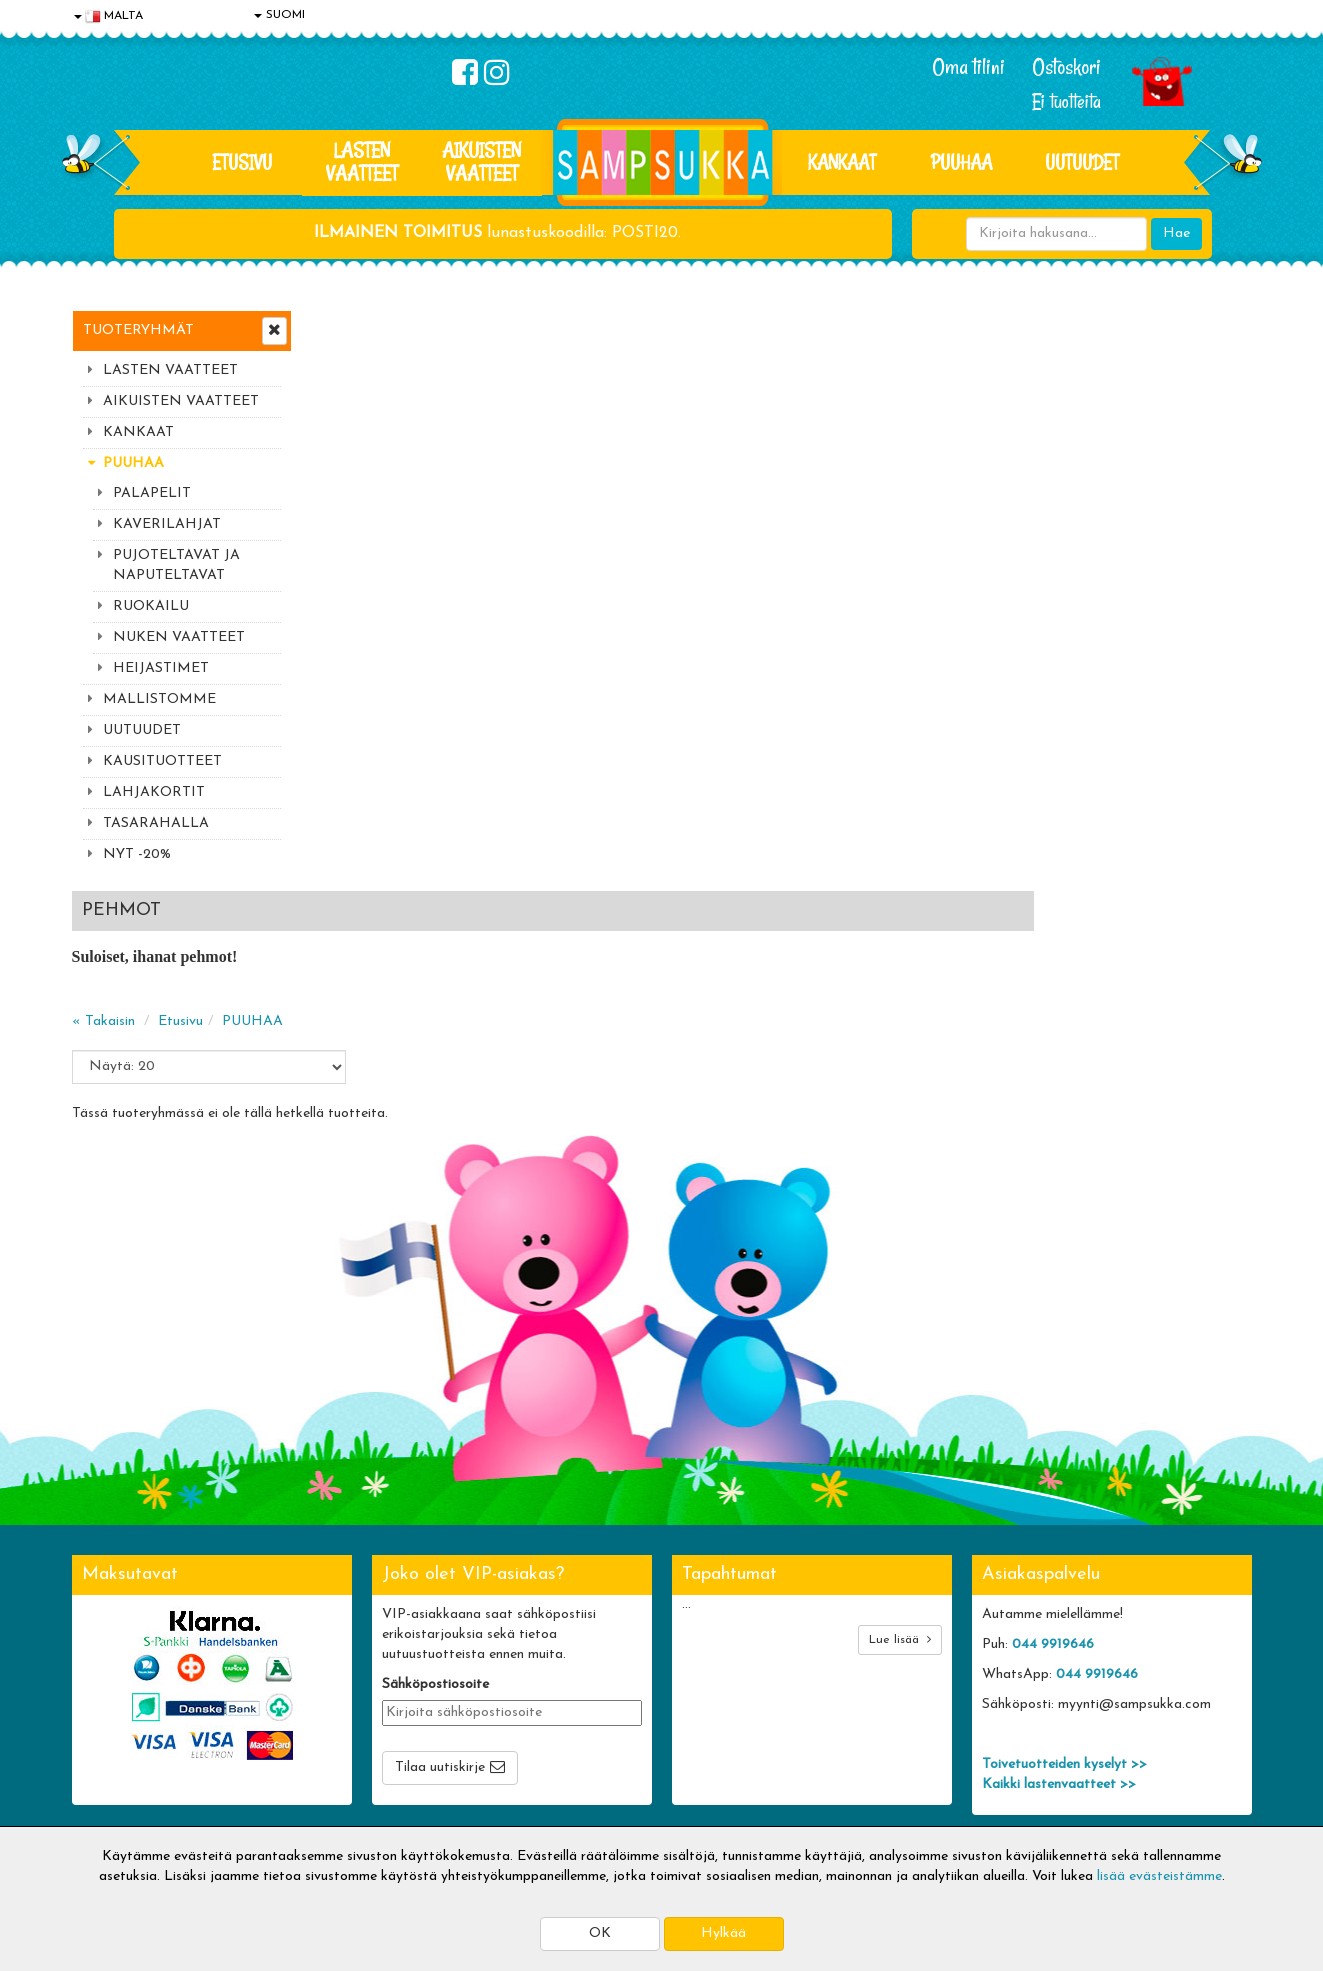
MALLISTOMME (159, 699)
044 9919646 (1053, 1400)
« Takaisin (343, 440)
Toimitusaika (354, 1655)
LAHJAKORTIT (154, 792)
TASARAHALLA (156, 823)
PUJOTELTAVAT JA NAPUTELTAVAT (176, 565)
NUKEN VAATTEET (179, 637)
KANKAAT (842, 162)
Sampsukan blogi (607, 1715)
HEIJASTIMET (161, 668)
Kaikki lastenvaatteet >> (1059, 1540)
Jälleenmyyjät (117, 1805)
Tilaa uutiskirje (440, 1523)
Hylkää (723, 1933)
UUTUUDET (142, 730)
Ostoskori (1066, 67)
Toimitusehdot (359, 1685)
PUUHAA (961, 162)
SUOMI (279, 15)
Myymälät (107, 1775)
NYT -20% (137, 854)
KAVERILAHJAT (167, 524)
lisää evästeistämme (1159, 1876)
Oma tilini (968, 67)
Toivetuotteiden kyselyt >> (1064, 1520)
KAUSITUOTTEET (162, 761)
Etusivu (242, 162)
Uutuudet (1082, 162)
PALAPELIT (152, 493)
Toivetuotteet (358, 1715)
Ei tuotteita (1066, 101)
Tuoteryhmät (138, 330)
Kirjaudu (581, 1655)
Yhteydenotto (118, 1745)
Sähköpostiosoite (435, 1440)
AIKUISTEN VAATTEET (481, 161)
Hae (1176, 233)
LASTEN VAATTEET (362, 161)
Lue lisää (900, 1395)
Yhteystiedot (115, 1715)
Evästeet (103, 1655)
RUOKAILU (151, 606)
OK (600, 1933)
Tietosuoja (108, 1685)
